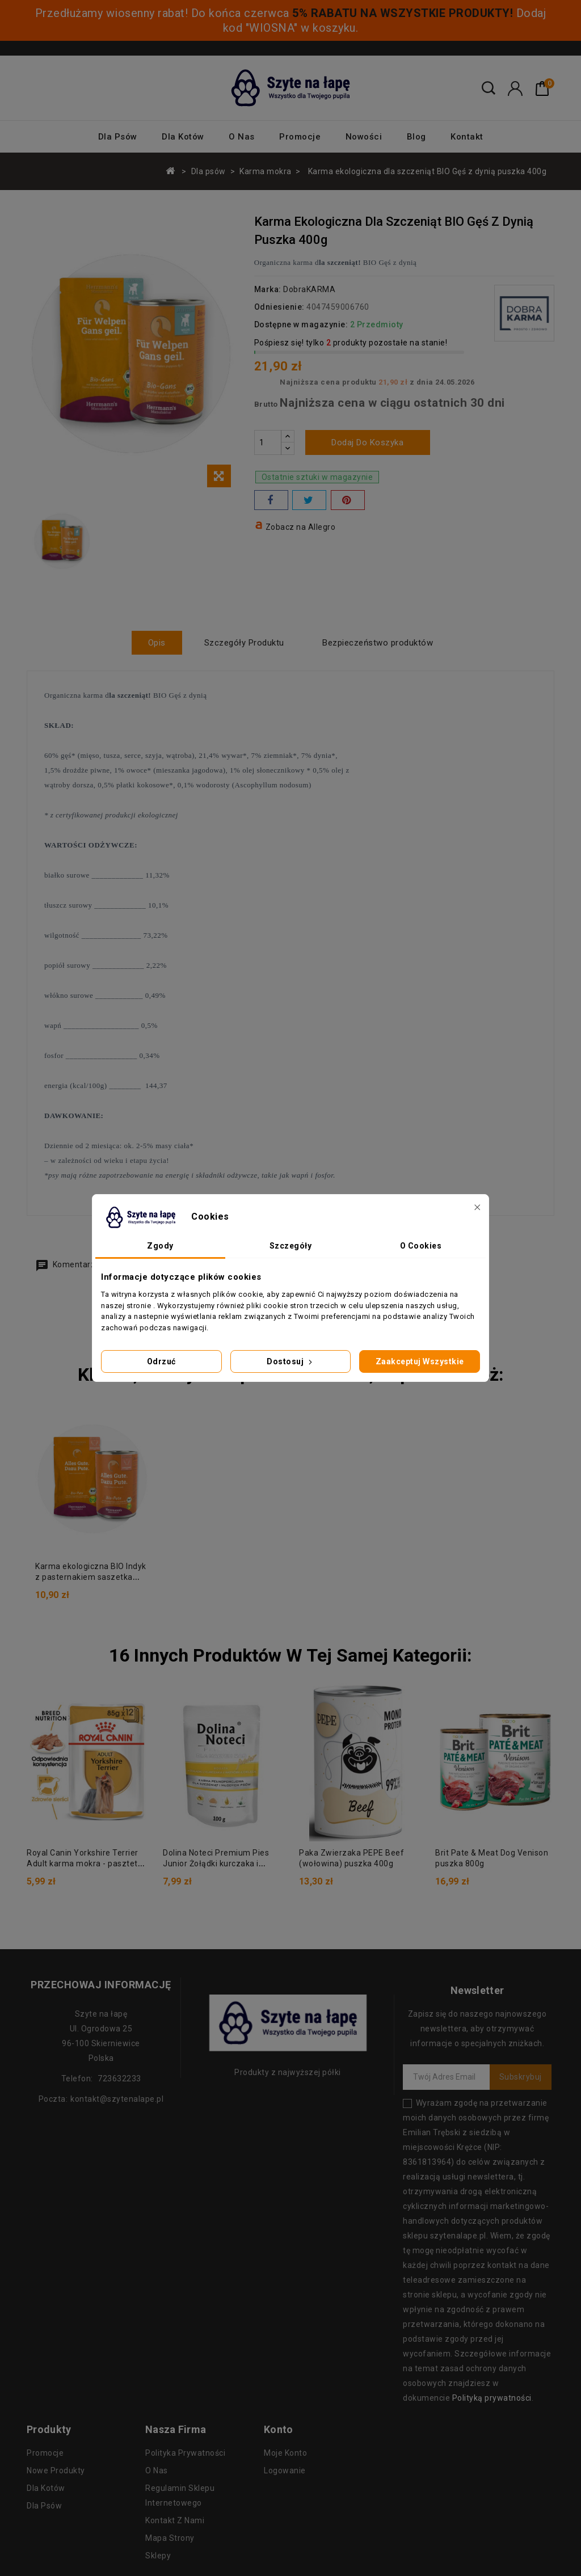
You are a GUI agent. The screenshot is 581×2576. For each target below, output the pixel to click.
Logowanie (285, 2469)
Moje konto (285, 2452)
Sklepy (158, 2555)
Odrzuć (161, 1361)
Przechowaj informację (101, 1984)
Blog (416, 137)
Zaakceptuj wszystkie (420, 1361)
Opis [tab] (156, 643)
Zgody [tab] (160, 1245)
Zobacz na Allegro (301, 527)
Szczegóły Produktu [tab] (244, 643)
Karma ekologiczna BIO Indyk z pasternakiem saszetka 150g (90, 1577)
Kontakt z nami (174, 2519)
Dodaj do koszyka (367, 442)
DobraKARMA (309, 289)
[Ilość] (267, 442)
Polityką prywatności (492, 2397)
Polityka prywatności (185, 2452)
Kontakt (467, 137)
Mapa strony (170, 2537)
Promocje (300, 137)
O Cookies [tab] (421, 1245)
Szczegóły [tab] (291, 1245)
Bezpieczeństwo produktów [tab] (378, 643)
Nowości (364, 137)
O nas (242, 137)
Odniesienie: (279, 306)
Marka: (267, 289)
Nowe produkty (56, 2469)
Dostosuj (290, 1361)
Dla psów (117, 137)
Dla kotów (183, 137)
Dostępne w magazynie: (301, 324)
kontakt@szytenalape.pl (116, 2098)
